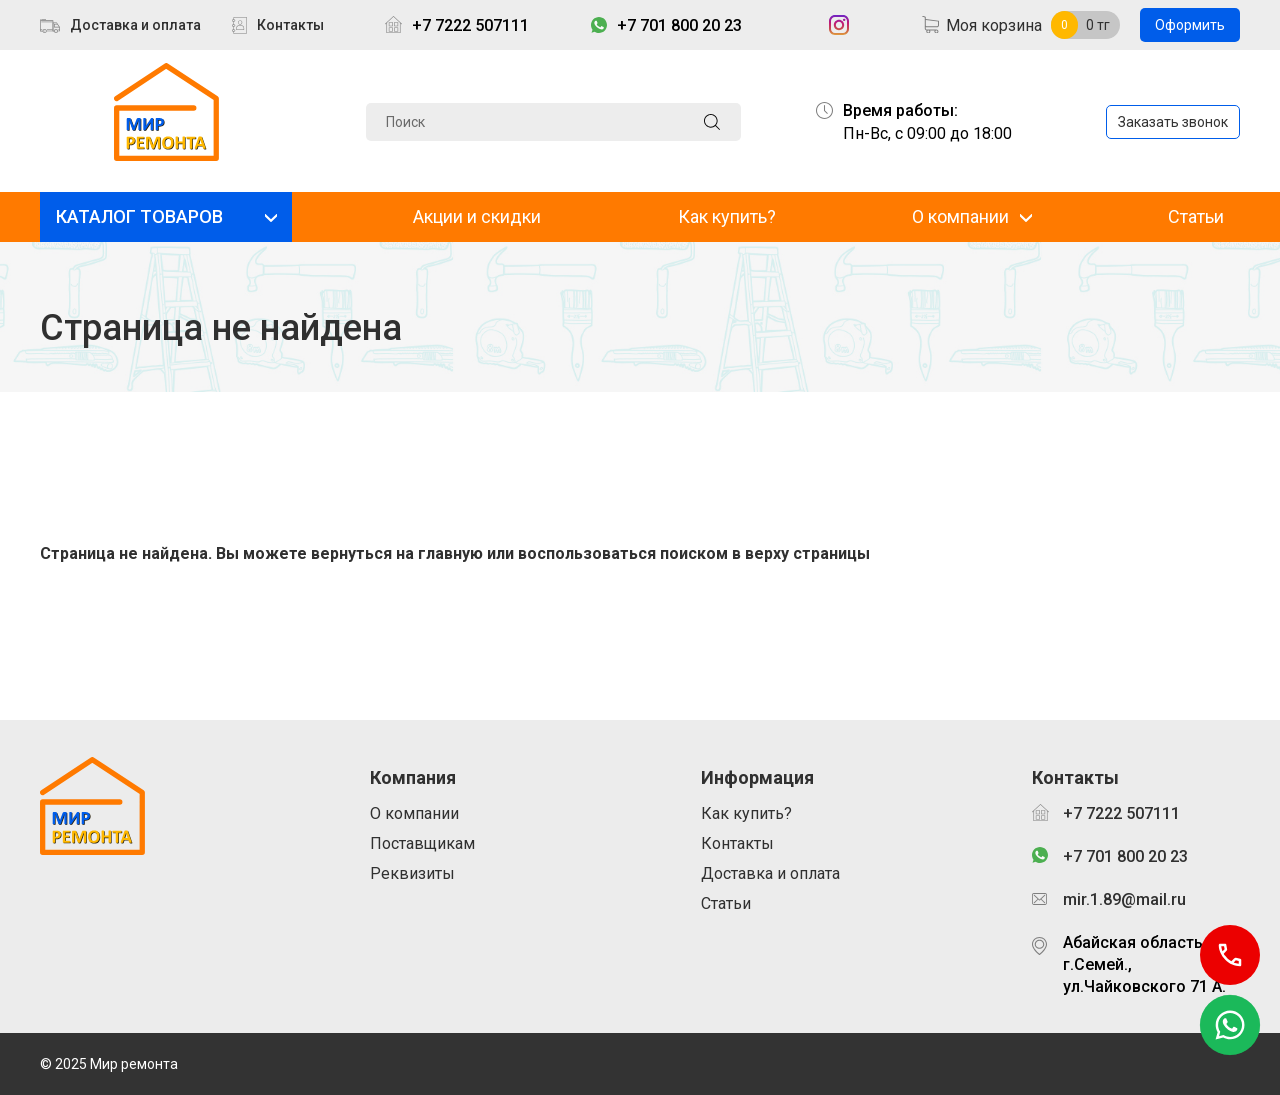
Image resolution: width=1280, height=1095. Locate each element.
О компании (960, 216)
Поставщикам (422, 843)
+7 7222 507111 (470, 25)
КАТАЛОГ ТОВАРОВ (139, 216)
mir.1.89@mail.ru (1124, 899)
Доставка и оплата (135, 25)
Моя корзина (994, 25)
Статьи (1196, 216)
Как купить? (727, 216)
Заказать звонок (1173, 122)
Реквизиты (412, 873)
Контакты (290, 25)
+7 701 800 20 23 (679, 25)
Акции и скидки (477, 216)
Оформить (1190, 25)
